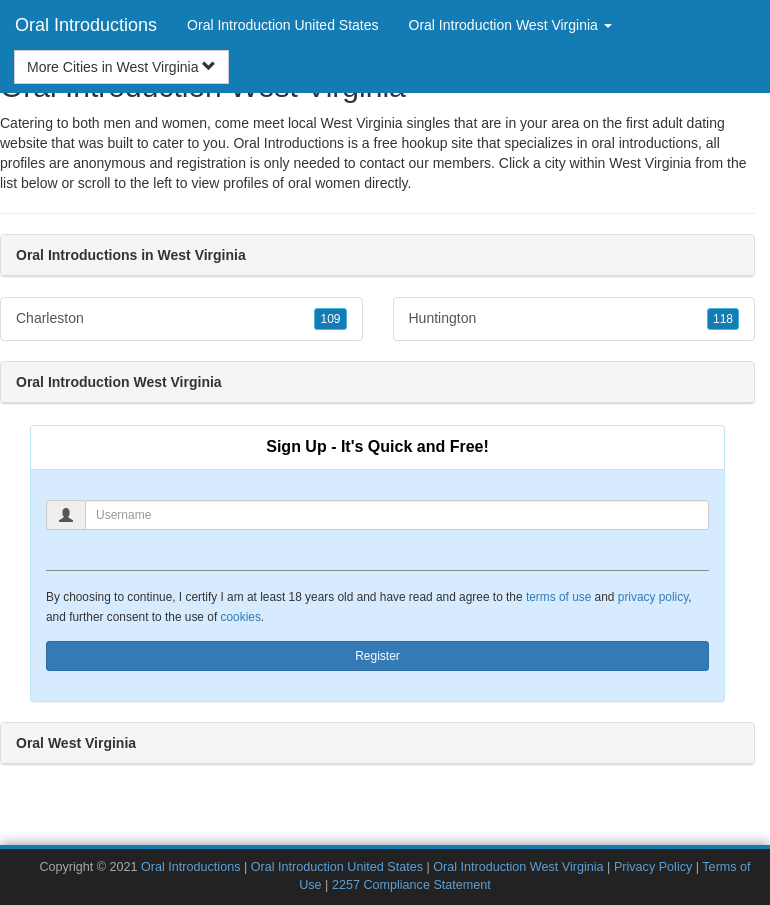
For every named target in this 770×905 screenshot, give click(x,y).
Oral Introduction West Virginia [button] (510, 25)
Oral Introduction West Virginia (518, 867)
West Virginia (650, 163)
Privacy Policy (653, 867)
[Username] (397, 515)
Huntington (574, 319)
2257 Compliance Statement (411, 885)
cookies (241, 617)
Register (377, 656)
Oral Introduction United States (282, 25)
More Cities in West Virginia (121, 67)
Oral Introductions (86, 25)
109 (330, 319)
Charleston (181, 319)
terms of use (558, 597)
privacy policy (653, 597)
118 (723, 319)
